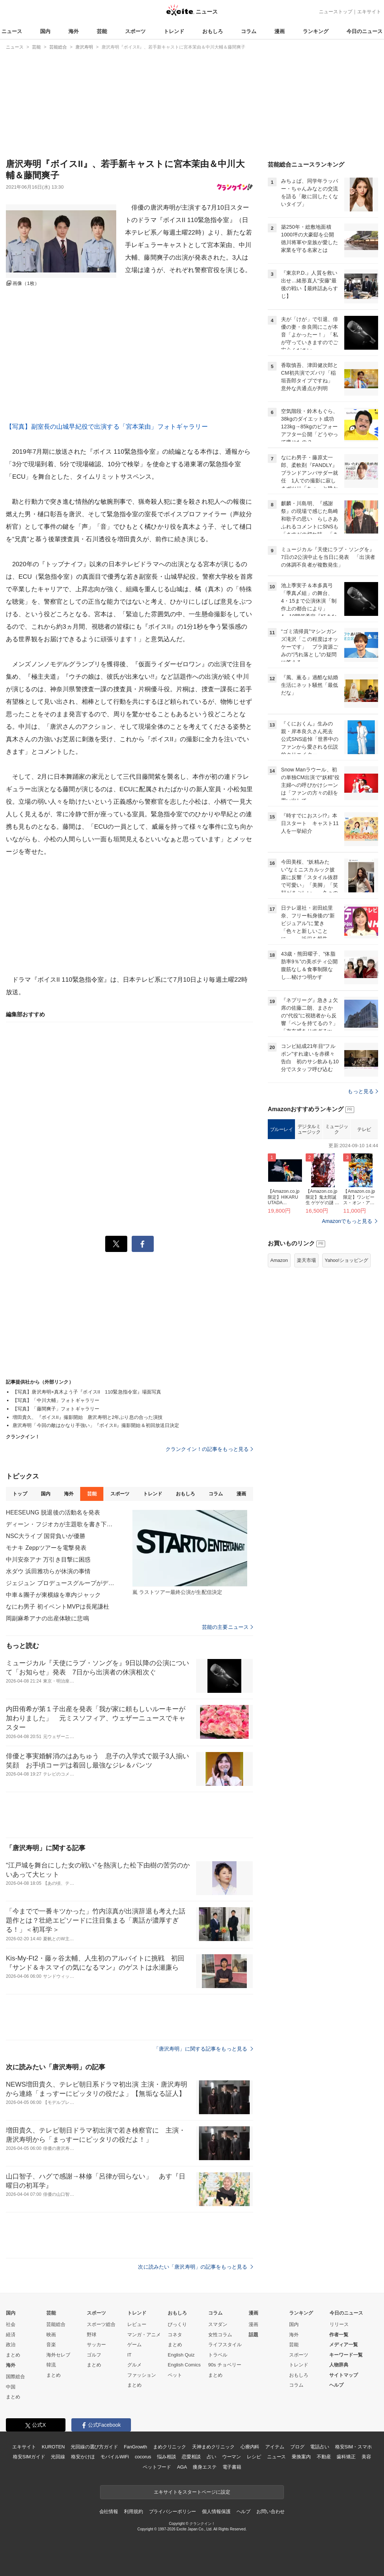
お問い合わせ (270, 2511)
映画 (51, 2334)
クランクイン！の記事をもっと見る (209, 1449)
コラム (248, 31)
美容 (366, 2456)
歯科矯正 (346, 2456)
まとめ (13, 2355)
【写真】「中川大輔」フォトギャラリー (56, 1400)
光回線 (58, 2456)
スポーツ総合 (101, 2324)
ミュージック (336, 1129)
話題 (253, 2334)
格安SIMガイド (29, 2456)
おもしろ (212, 31)
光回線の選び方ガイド (94, 2447)
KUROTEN (53, 2447)
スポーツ (135, 31)
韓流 (51, 2365)
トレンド (174, 31)
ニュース (11, 31)
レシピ (254, 2456)
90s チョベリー (224, 2365)
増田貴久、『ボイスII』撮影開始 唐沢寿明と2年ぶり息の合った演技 (88, 1417)
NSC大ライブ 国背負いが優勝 (45, 1536)
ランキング (315, 31)
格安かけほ (83, 2456)
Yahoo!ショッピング (346, 1260)
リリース (339, 2324)
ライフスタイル (225, 2344)
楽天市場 (306, 1260)
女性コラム (220, 2334)
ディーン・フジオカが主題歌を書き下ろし (61, 1524)
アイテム (274, 2447)
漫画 (279, 31)
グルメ (134, 2365)
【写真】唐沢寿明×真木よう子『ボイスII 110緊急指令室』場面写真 (87, 1392)
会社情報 (108, 2511)
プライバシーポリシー (172, 2511)
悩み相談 (166, 2456)
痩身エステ (204, 2467)
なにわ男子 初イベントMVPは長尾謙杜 (57, 1606)
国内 (45, 31)
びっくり (177, 2324)
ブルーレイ (281, 1129)
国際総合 (15, 2376)
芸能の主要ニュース (227, 1627)
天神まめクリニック (213, 2447)
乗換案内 (301, 2456)
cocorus (143, 2456)
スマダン (217, 2324)
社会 (10, 2324)
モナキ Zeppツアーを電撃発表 (46, 1548)
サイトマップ (343, 2375)
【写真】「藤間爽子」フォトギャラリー (56, 1409)
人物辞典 (338, 2365)
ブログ (297, 2447)
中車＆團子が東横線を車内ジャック (53, 1595)
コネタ (175, 2334)
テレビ (364, 1129)
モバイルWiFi (114, 2456)
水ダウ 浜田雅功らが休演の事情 (48, 1571)
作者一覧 (338, 2334)
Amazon (279, 1260)
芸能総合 (55, 2324)
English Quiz (181, 2355)
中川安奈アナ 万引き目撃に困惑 (48, 1559)
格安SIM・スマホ (353, 2447)
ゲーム (134, 2344)
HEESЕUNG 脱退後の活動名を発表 (53, 1512)
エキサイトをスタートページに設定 (192, 2492)
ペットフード (157, 2467)
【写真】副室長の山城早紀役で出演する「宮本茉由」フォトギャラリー (107, 426)
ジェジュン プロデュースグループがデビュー (61, 1583)
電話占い (319, 2447)
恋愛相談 (191, 2456)
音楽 (51, 2344)
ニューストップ (335, 11)
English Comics (184, 2365)
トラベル (217, 2355)
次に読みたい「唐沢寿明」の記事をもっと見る (195, 2267)
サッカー (96, 2344)
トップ (20, 1493)
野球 (91, 2334)
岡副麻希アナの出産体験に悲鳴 (47, 1618)
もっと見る (363, 1091)
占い (211, 2456)
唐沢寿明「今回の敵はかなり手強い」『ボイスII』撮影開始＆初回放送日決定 (96, 1425)
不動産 (324, 2456)
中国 (10, 2387)
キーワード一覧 (346, 2355)
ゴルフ (94, 2355)
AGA (182, 2467)
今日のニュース (364, 31)
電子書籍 (232, 2467)
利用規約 (133, 2511)
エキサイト (369, 11)
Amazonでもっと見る (347, 1221)
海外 (73, 31)
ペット (175, 2375)
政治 (10, 2344)
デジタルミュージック (309, 1129)
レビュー (136, 2324)
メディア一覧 (343, 2344)
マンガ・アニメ (144, 2334)
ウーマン (231, 2456)
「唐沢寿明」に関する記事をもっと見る (203, 2049)
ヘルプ (336, 2385)
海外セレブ (58, 2355)
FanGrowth (135, 2447)
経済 (10, 2334)
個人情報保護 (216, 2511)
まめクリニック (169, 2447)
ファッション (141, 2375)
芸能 (102, 31)
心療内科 (250, 2447)
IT (129, 2355)
